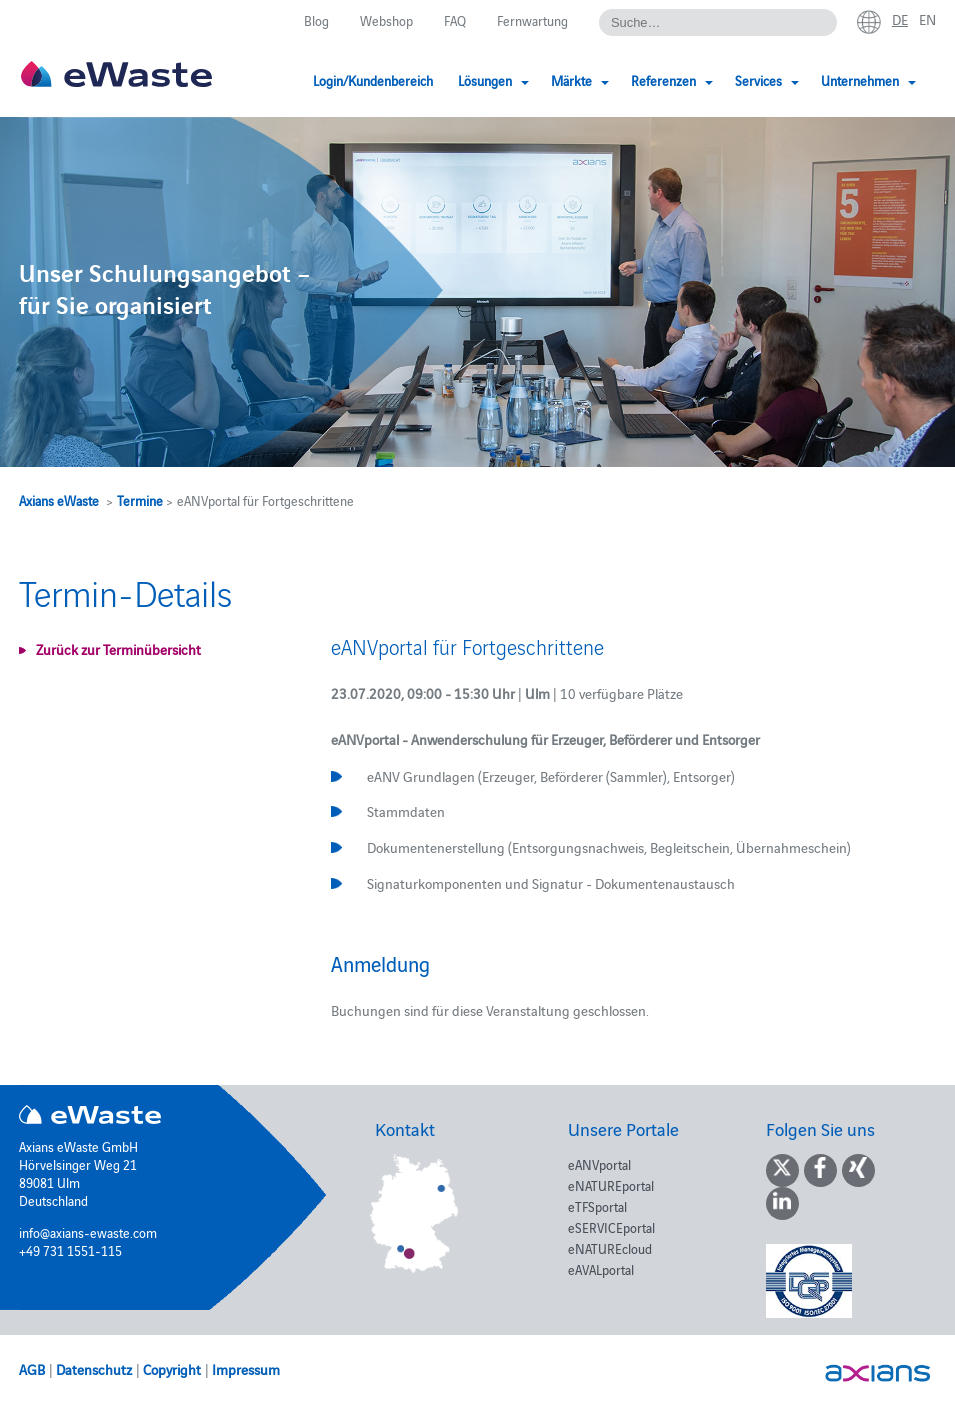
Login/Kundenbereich (373, 80)
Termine (140, 500)
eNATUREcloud (610, 1248)
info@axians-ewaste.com (88, 1232)
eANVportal (599, 1164)
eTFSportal (597, 1206)
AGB (32, 1369)
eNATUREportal (611, 1185)
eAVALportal (601, 1269)
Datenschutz (94, 1369)
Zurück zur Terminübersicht (118, 649)
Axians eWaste (59, 500)
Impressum (246, 1369)
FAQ (455, 20)
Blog (316, 20)
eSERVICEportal (611, 1227)
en (927, 19)
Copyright (172, 1369)
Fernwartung (532, 20)
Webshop (386, 20)
